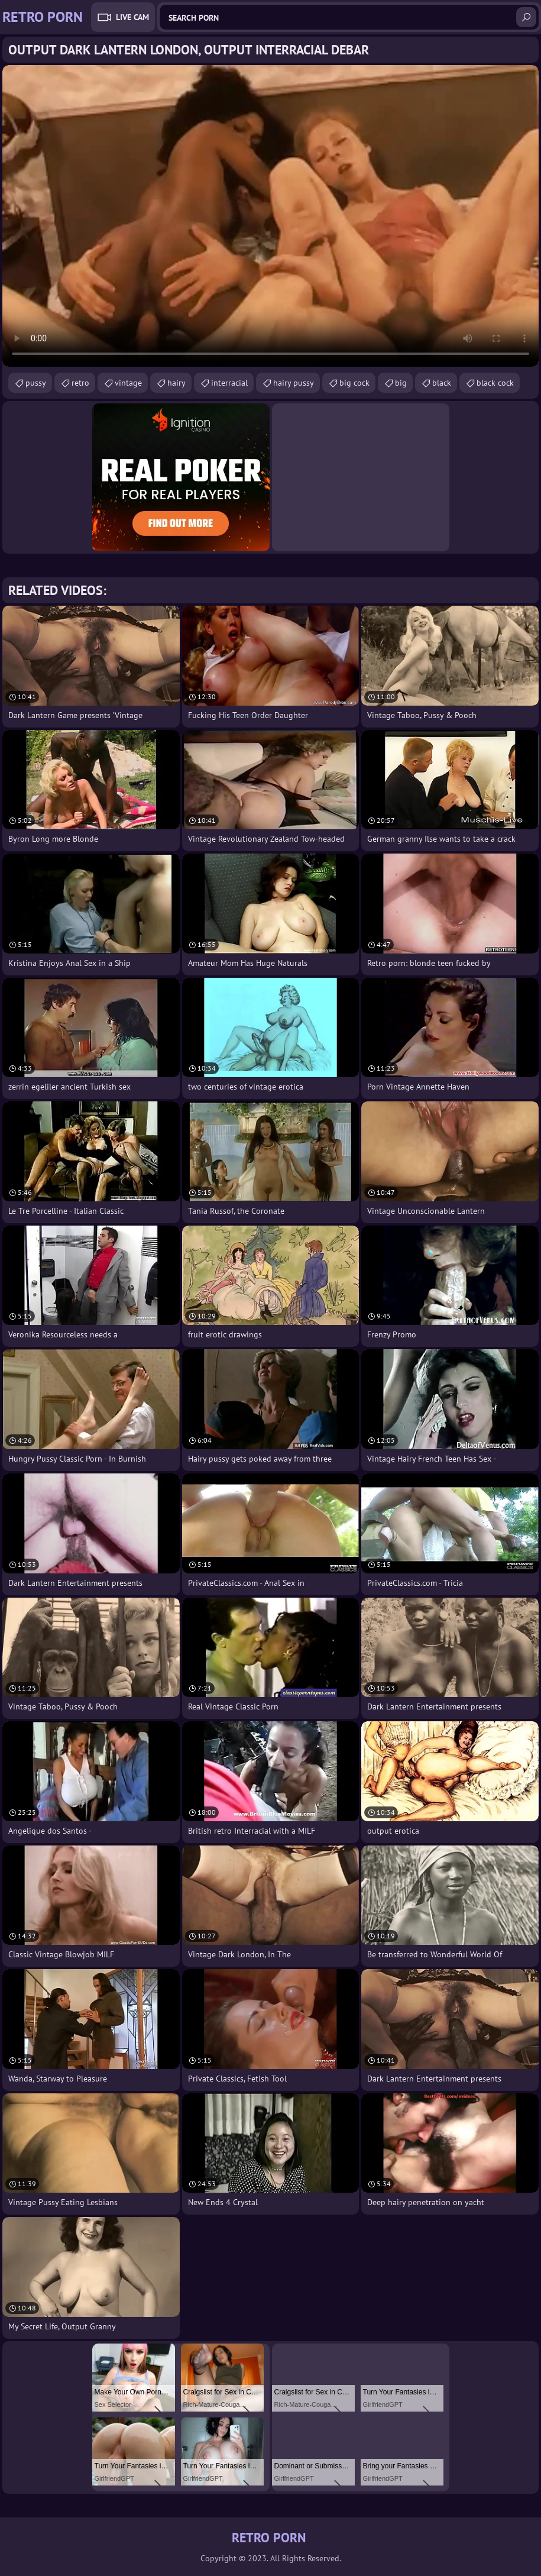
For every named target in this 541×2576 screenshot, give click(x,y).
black (441, 382)
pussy (35, 382)
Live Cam (132, 17)
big (401, 382)
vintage (128, 382)
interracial (229, 382)
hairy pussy (293, 382)
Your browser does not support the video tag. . (270, 216)
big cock (354, 382)
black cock (495, 382)
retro (80, 382)
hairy (176, 382)
